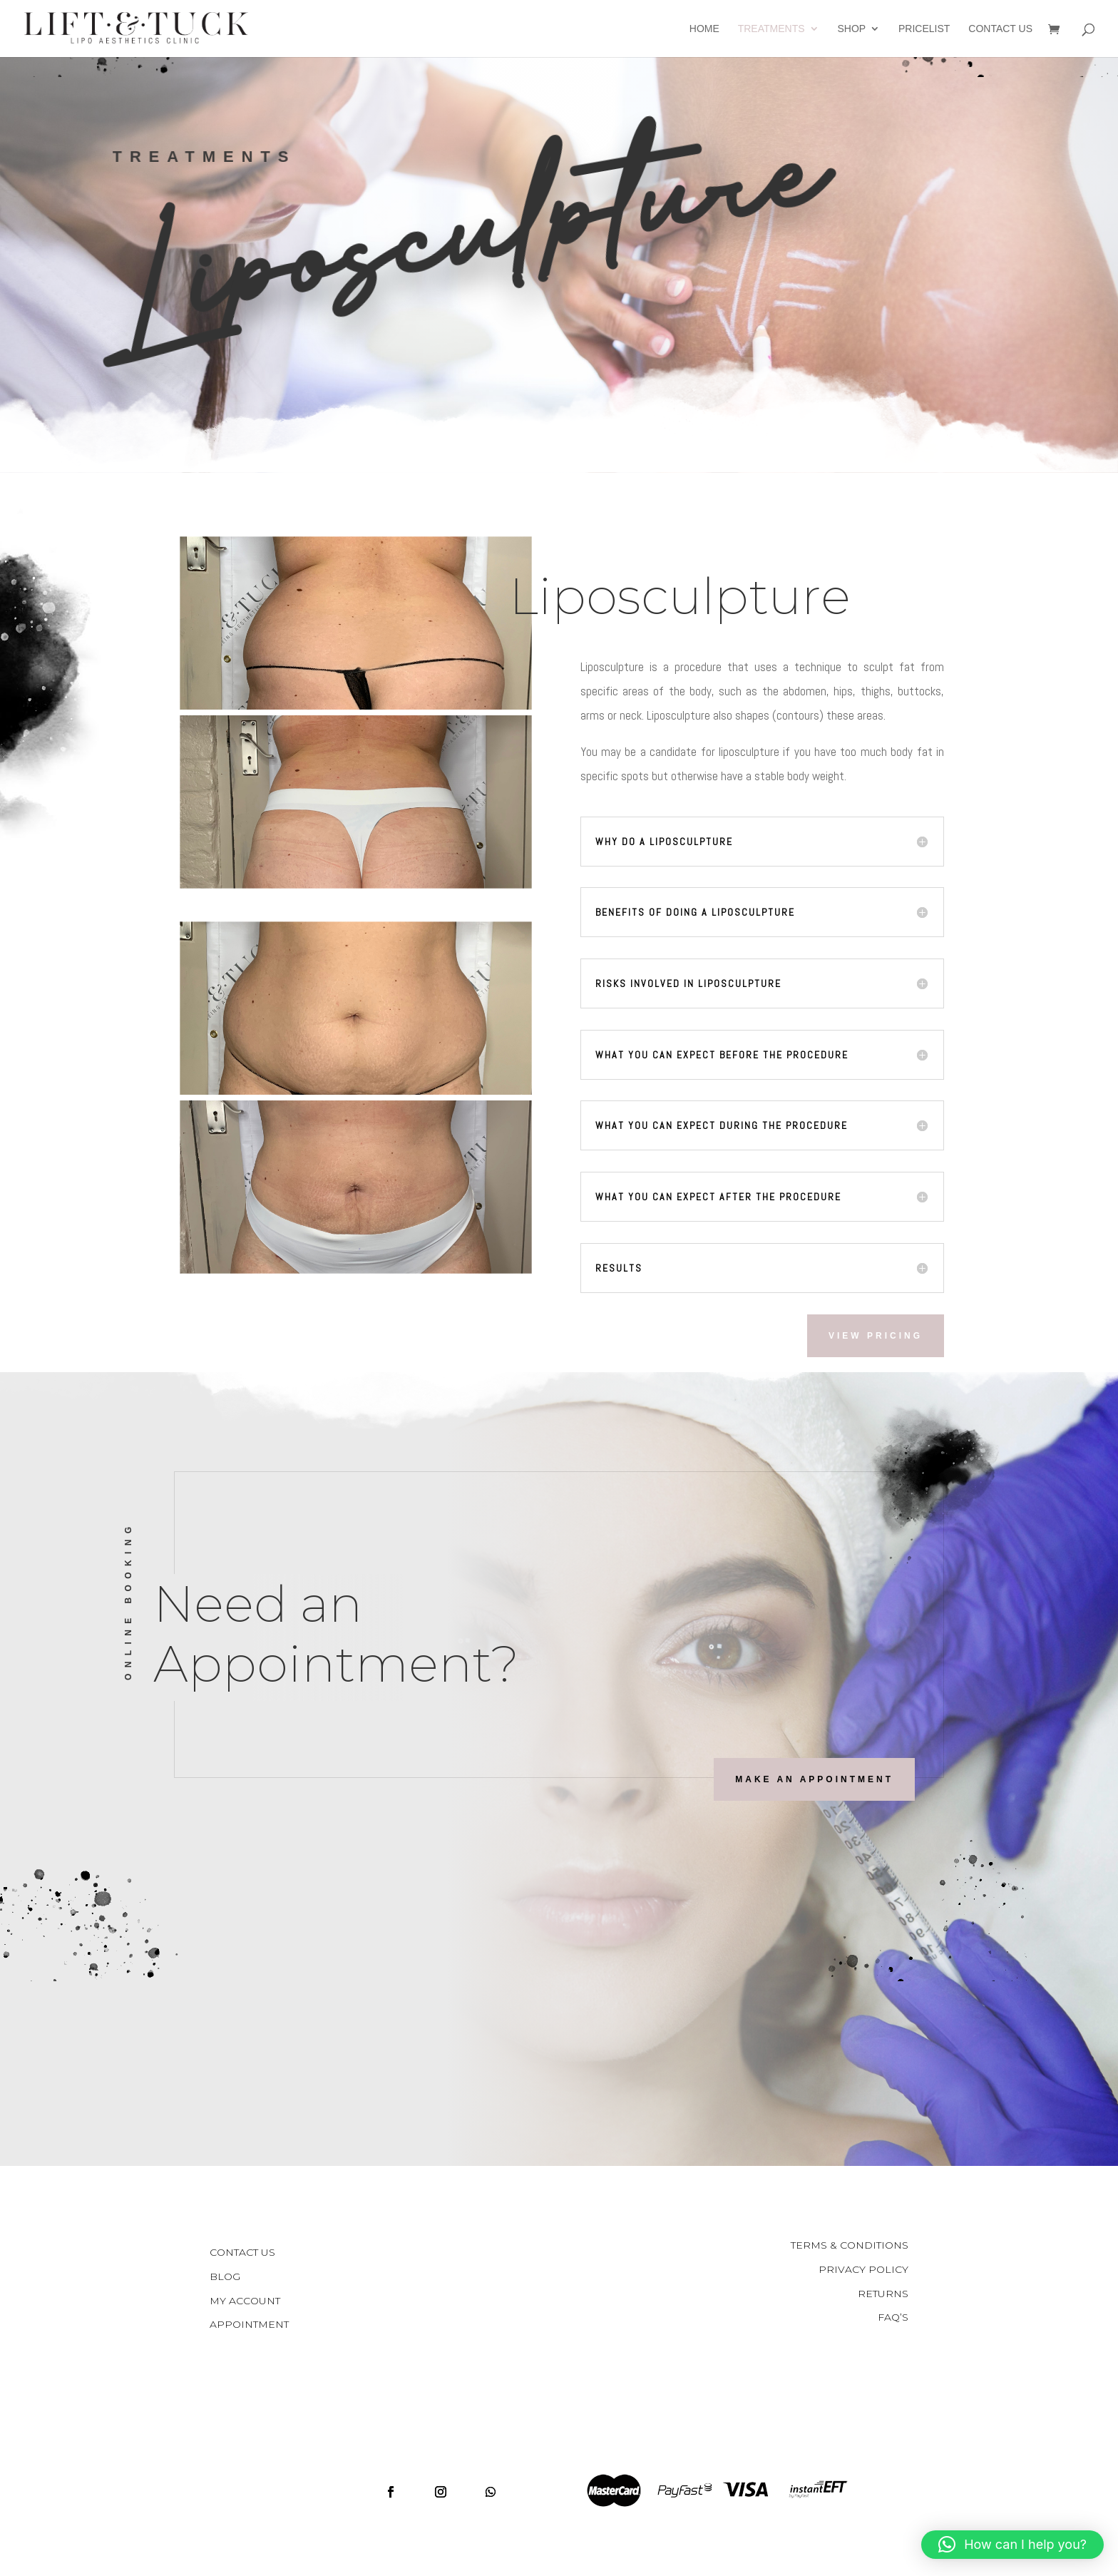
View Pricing (876, 1336)
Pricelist (924, 29)
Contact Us (1000, 29)
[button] (1012, 2544)
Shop (851, 29)
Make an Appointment (814, 1779)
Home (704, 29)
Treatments (771, 29)
